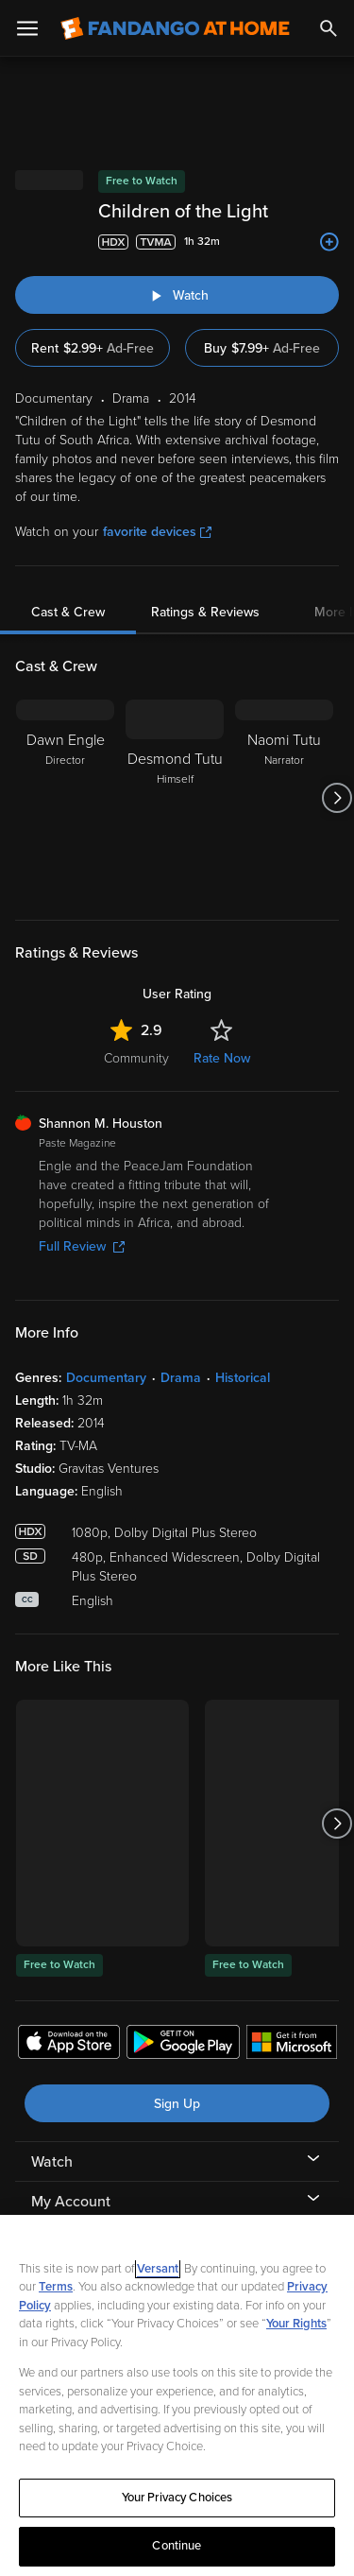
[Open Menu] (27, 28)
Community (136, 1058)
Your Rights (296, 2323)
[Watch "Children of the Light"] (177, 295)
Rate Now (222, 1058)
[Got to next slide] (336, 798)
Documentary (106, 1378)
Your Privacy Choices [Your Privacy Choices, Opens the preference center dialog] (177, 2497)
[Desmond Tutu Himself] (175, 798)
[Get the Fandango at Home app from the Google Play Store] (183, 2045)
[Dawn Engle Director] (65, 798)
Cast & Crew (68, 612)
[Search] (328, 28)
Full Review (82, 1246)
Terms (56, 2286)
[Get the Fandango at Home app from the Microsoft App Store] (291, 2045)
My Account (70, 2201)
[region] (177, 2395)
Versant (157, 2268)
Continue (176, 2545)
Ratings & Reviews (205, 612)
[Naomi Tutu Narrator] (284, 798)
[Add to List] (329, 242)
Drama (180, 1378)
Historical (242, 1378)
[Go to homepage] (175, 28)
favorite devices (157, 532)
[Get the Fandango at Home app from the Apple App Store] (69, 2045)
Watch (52, 2161)
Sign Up (177, 2104)
